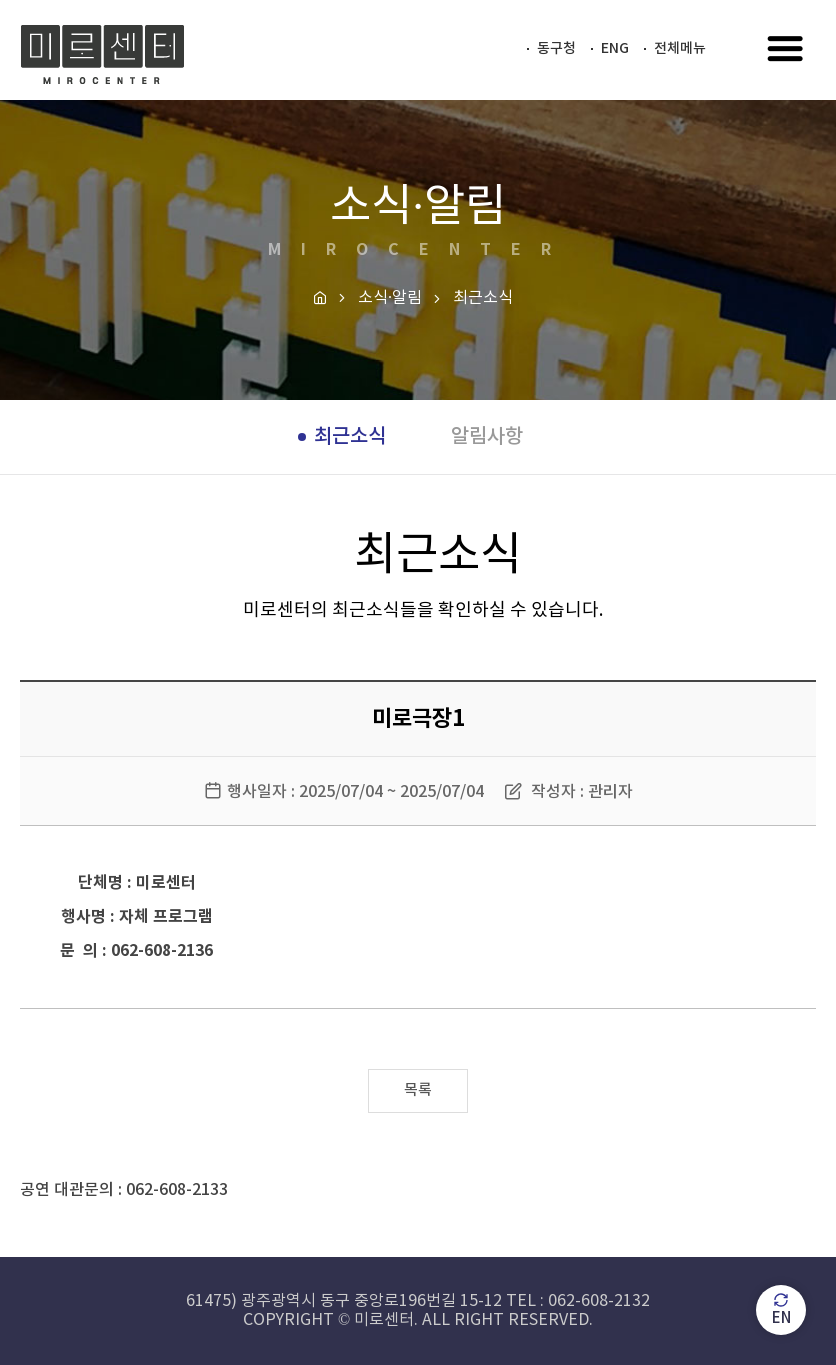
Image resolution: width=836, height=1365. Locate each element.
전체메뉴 (680, 48)
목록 (418, 1090)
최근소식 (350, 437)
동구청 (556, 48)
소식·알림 (390, 298)
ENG (615, 48)
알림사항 (487, 437)
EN (781, 1309)
